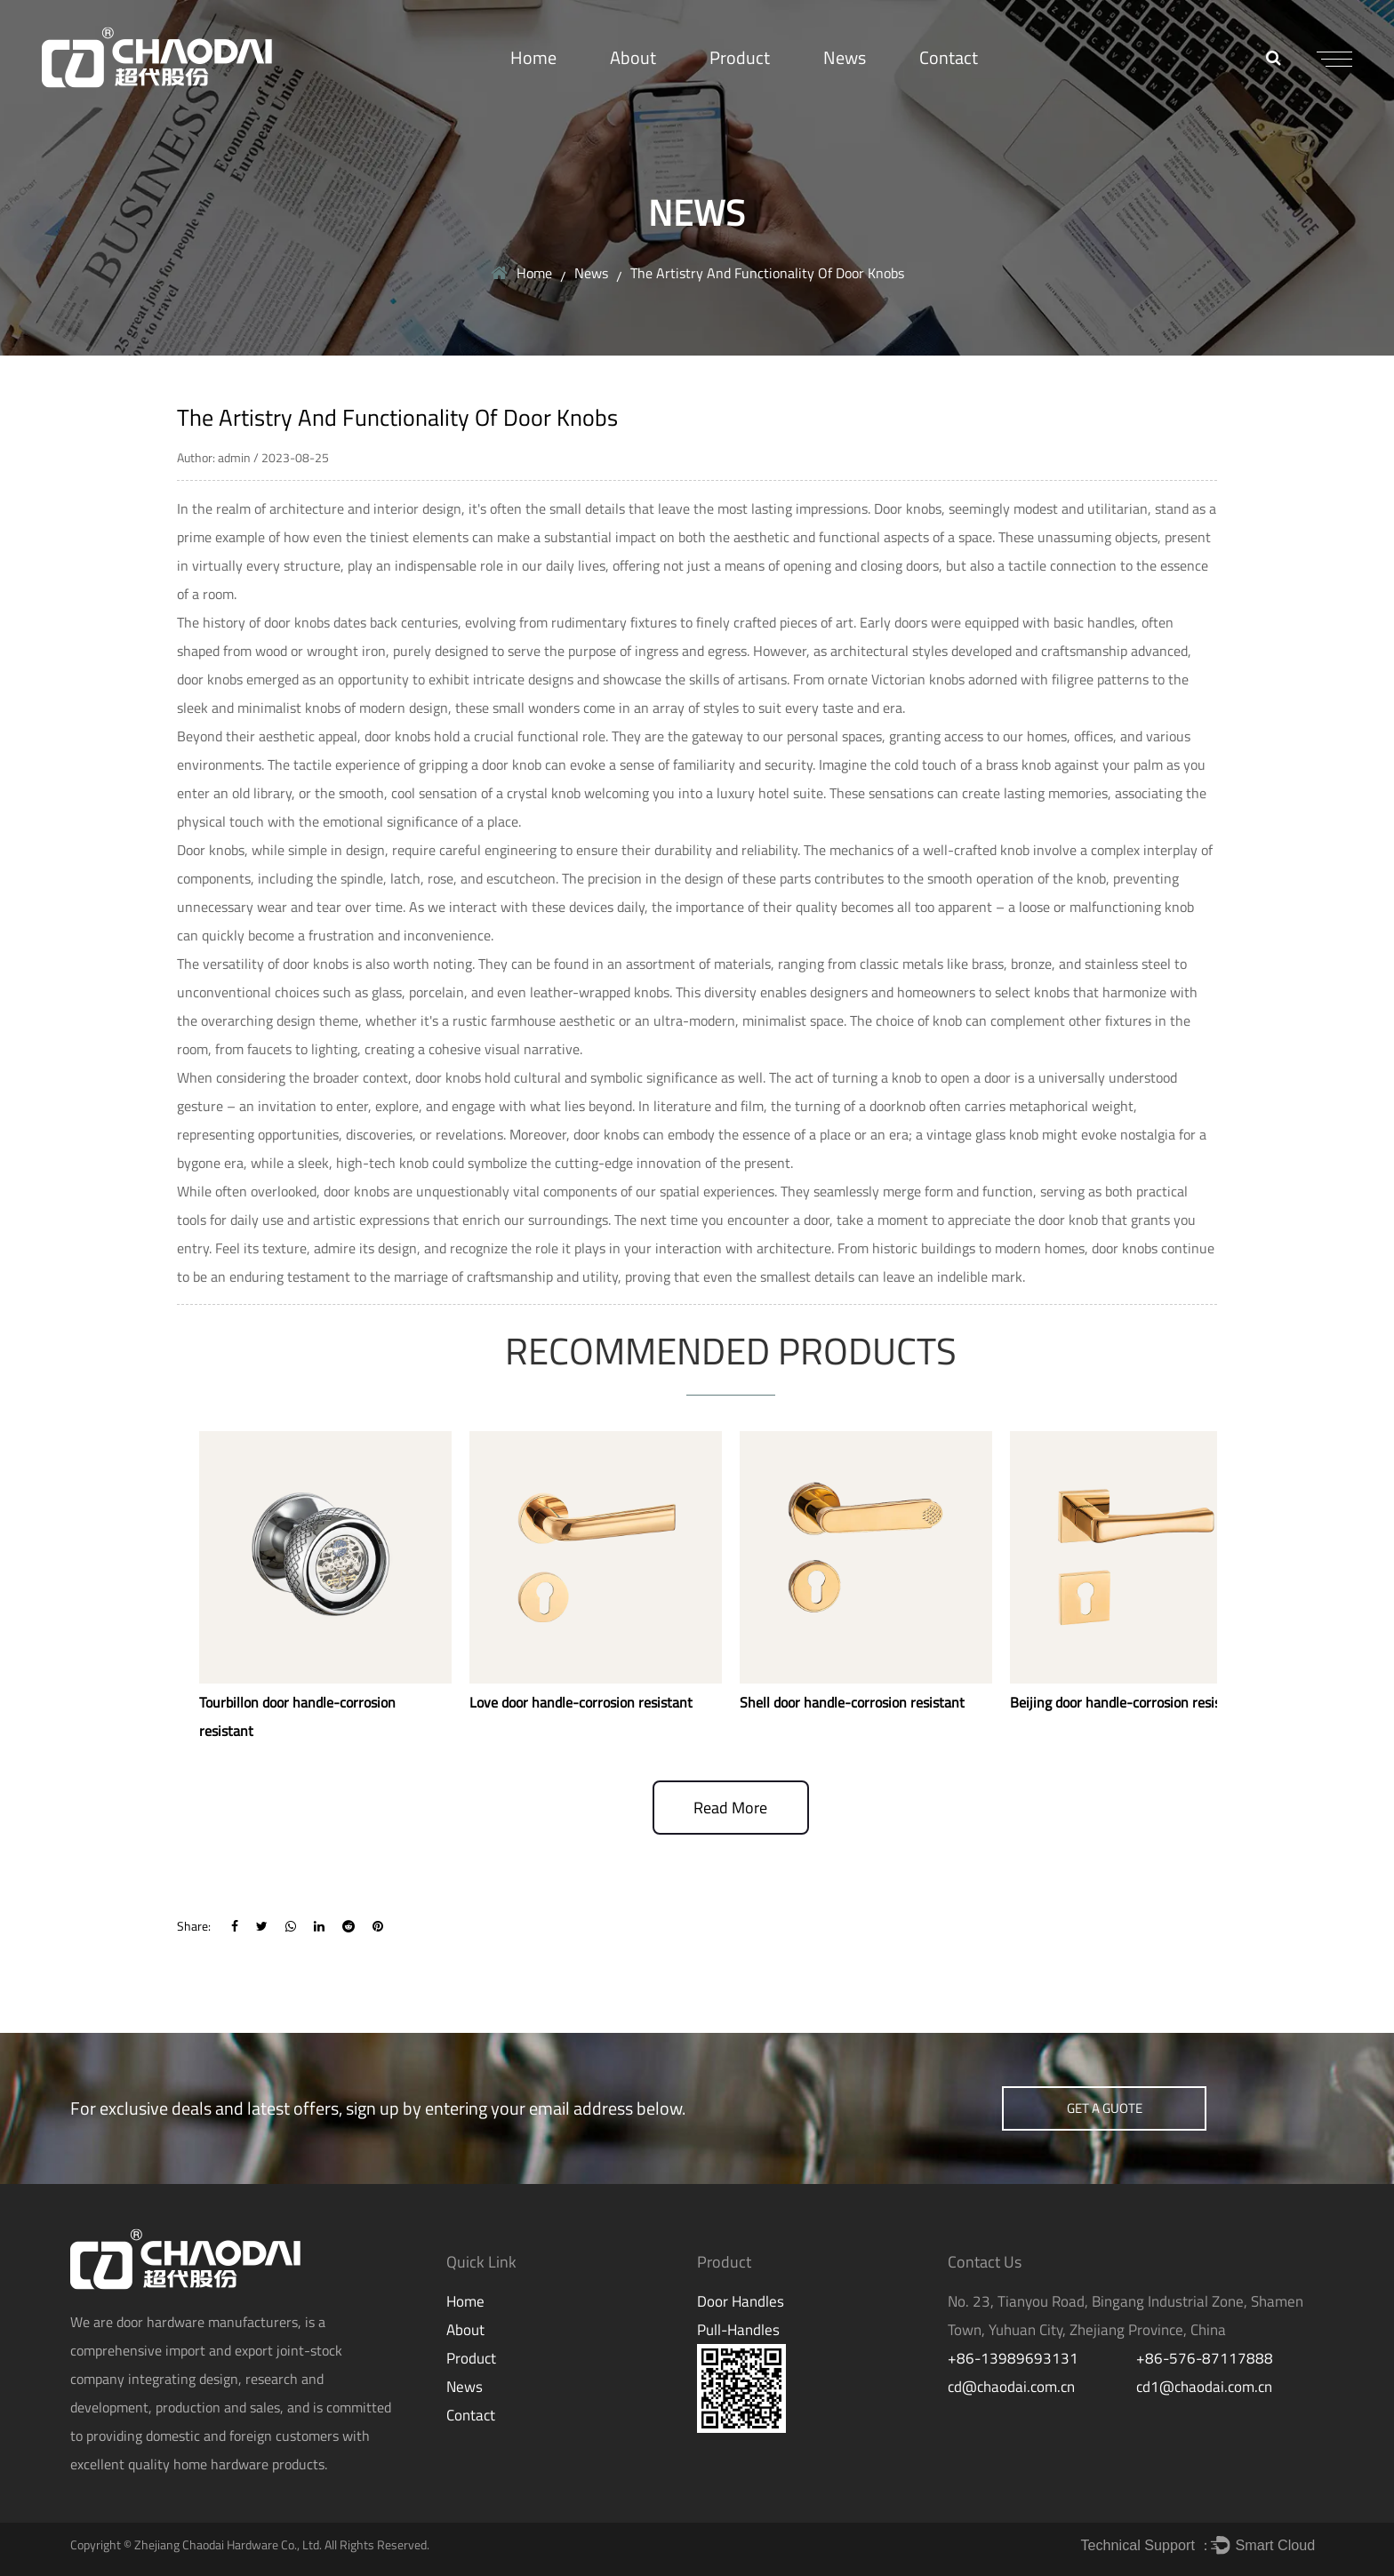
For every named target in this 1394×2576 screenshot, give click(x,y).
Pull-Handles (738, 2329)
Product (739, 57)
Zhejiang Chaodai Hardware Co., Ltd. (228, 2544)
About (633, 57)
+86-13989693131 (1013, 2358)
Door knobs (907, 508)
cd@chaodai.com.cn (1011, 2386)
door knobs (356, 1191)
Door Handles (740, 2301)
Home (533, 57)
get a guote (1104, 2108)
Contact (948, 57)
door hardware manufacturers (207, 2321)
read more (730, 1808)
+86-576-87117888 (1204, 2358)
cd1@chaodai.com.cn (1204, 2386)
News (844, 57)
